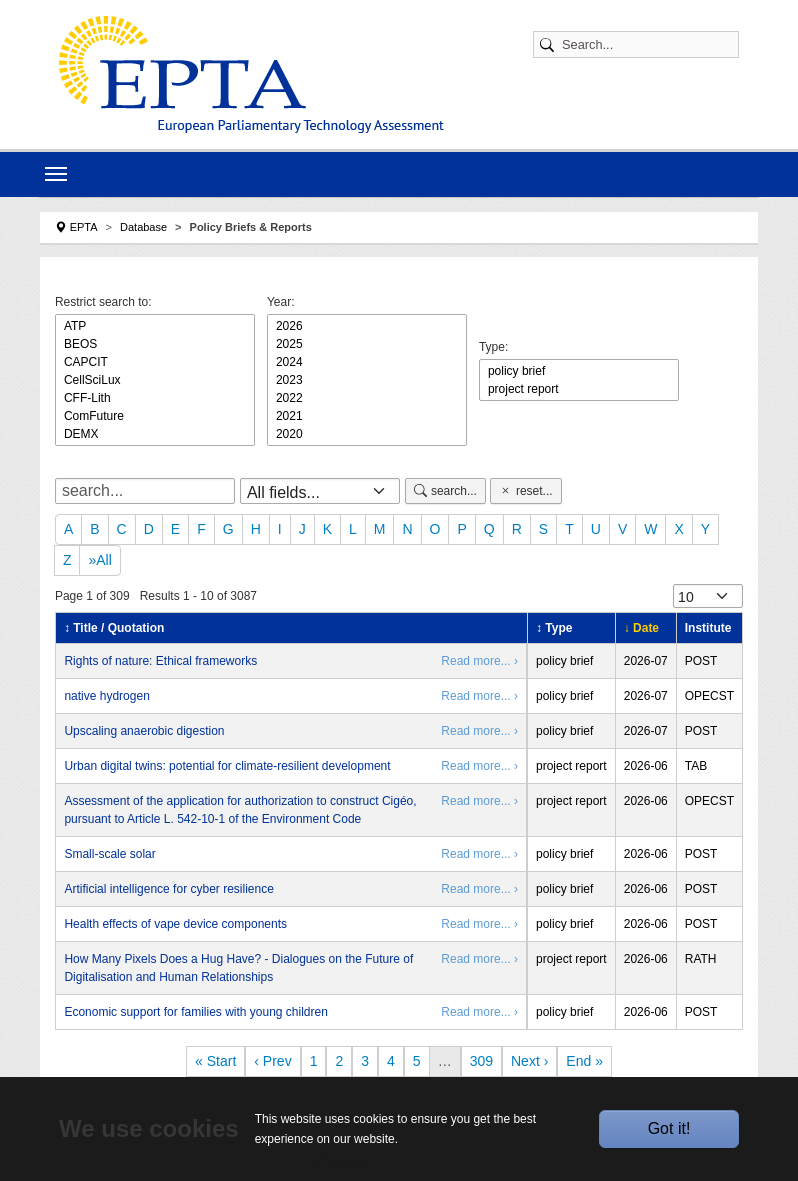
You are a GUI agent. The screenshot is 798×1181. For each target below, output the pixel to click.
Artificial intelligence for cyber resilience (168, 889)
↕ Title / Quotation (114, 628)
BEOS (155, 344)
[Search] (646, 44)
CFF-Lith (155, 398)
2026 (367, 326)
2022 (367, 398)
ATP (155, 326)
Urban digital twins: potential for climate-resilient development (227, 766)
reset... (526, 491)
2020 (367, 434)
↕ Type (554, 628)
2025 (367, 344)
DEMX (155, 434)
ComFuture (155, 416)
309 (481, 1061)
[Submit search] (550, 44)
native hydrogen (106, 696)
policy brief (579, 371)
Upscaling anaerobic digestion (144, 731)
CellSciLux (155, 380)
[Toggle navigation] (56, 174)
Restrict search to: (103, 302)
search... (445, 491)
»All (99, 560)
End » (584, 1061)
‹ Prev (272, 1061)
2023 (367, 380)
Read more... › (479, 661)
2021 (367, 416)
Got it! (669, 1128)
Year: (281, 302)
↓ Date (641, 628)
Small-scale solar (109, 854)
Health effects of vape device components (175, 924)
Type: (493, 347)
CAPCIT (155, 362)
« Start (215, 1061)
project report (579, 389)
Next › (529, 1061)
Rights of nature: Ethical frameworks (160, 661)
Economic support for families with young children (195, 1012)
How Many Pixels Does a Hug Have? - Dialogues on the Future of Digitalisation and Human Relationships (238, 968)
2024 (367, 362)
